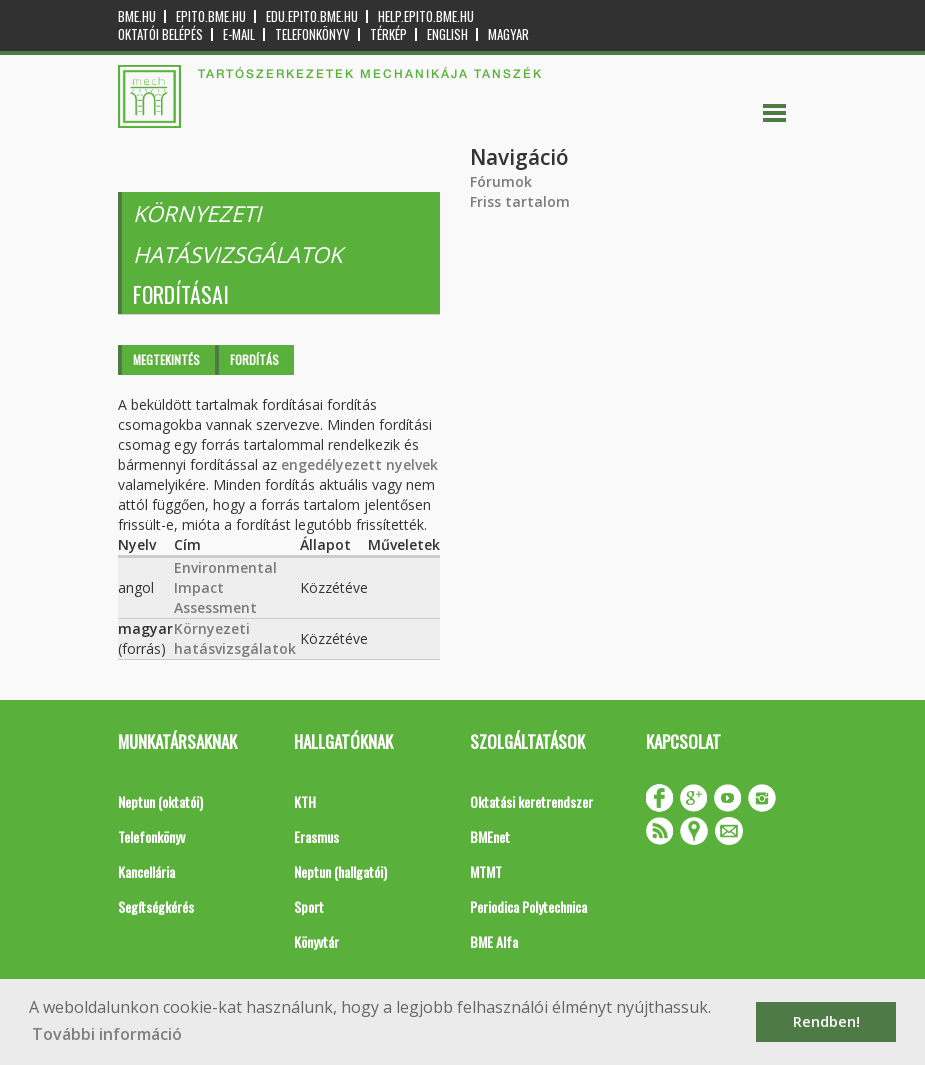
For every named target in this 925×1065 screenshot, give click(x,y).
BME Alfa (494, 941)
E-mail (239, 34)
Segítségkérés (156, 906)
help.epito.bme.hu (426, 16)
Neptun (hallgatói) (340, 871)
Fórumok (501, 181)
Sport (309, 906)
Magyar (508, 34)
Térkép (388, 34)
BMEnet (490, 836)
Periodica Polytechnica (528, 906)
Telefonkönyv (312, 34)
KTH (305, 801)
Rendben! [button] (826, 1021)
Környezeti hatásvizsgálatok (235, 638)
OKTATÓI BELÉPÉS (160, 34)
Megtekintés (166, 359)
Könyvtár (316, 941)
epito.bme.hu (211, 16)
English (447, 34)
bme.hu (137, 16)
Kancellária (146, 871)
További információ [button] (107, 1034)
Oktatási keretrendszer (531, 801)
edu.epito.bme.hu (312, 16)
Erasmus (316, 836)
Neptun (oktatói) (160, 801)
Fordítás (254, 359)
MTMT (486, 871)
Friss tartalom (520, 201)
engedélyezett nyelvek (359, 464)
